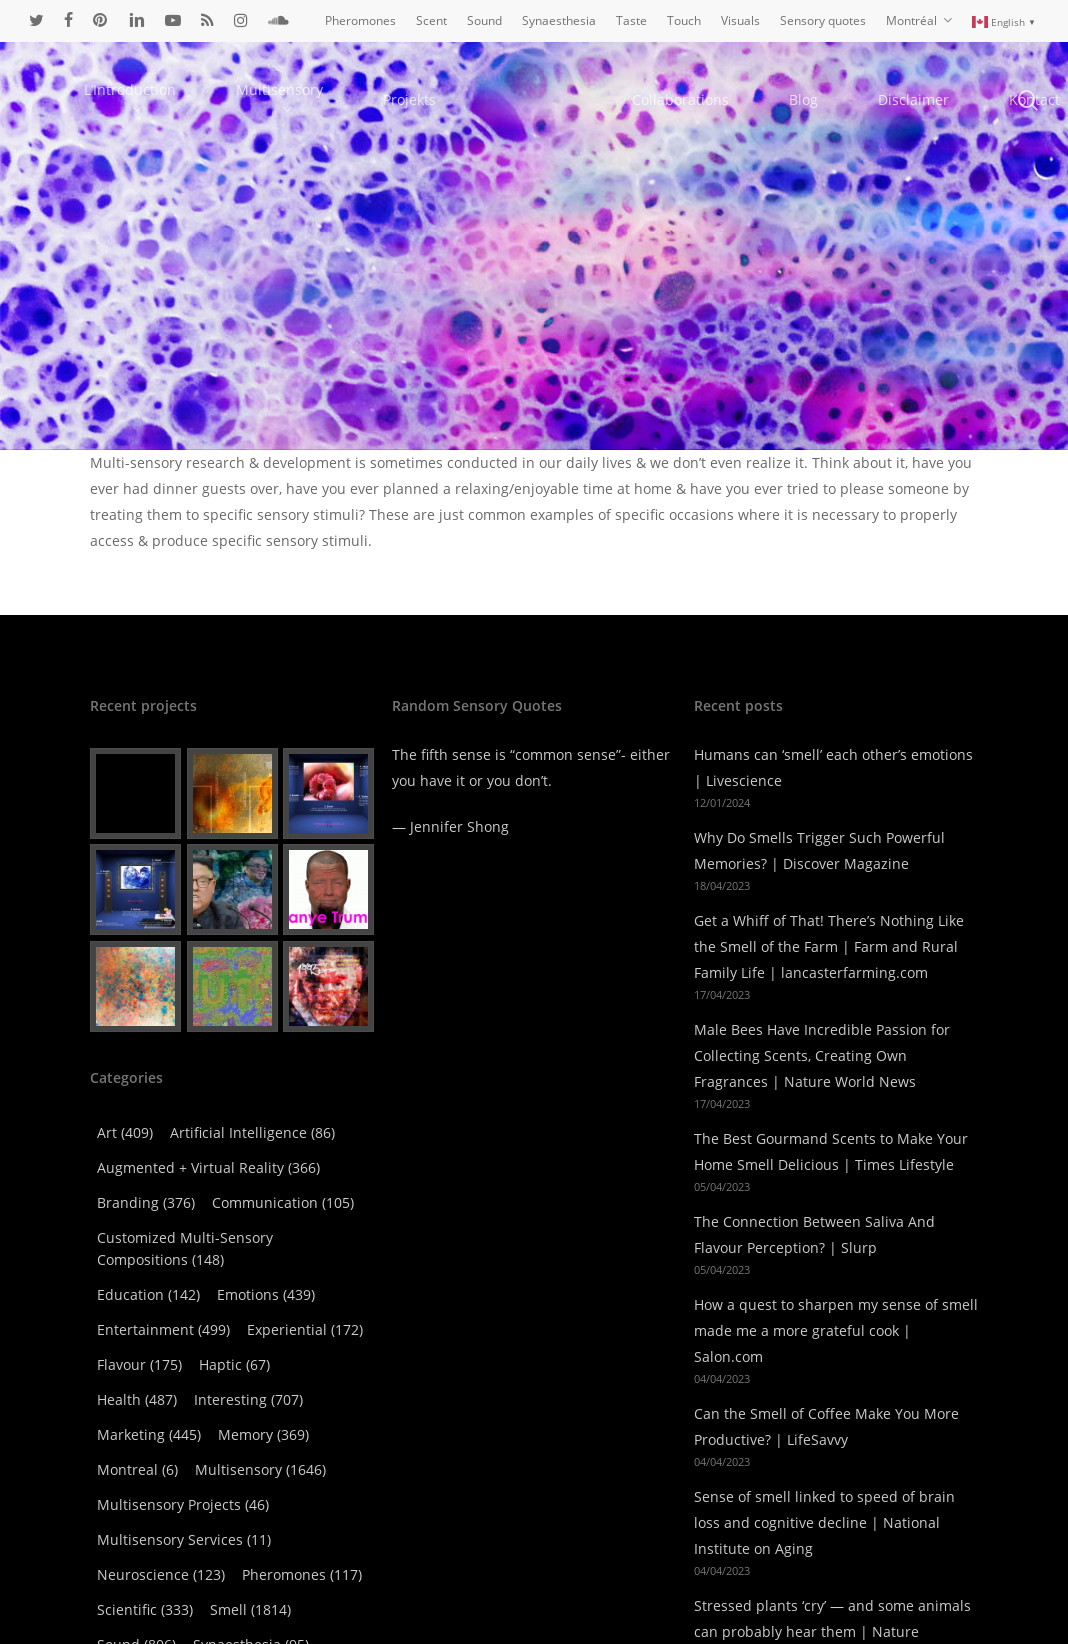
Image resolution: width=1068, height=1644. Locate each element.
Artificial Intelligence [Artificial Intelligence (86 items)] (252, 1073)
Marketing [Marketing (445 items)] (149, 1375)
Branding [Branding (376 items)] (146, 1143)
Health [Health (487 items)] (137, 1340)
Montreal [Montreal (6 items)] (137, 1410)
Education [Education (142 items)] (148, 1235)
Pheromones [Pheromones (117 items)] (302, 1515)
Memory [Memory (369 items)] (263, 1375)
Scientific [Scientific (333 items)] (145, 1550)
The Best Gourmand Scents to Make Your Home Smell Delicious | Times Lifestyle (831, 1092)
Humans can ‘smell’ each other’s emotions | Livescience (833, 708)
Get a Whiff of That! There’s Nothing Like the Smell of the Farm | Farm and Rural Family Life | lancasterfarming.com (829, 887)
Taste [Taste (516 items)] (133, 1620)
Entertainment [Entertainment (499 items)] (163, 1270)
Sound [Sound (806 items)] (136, 1585)
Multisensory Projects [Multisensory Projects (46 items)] (183, 1445)
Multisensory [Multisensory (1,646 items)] (260, 1410)
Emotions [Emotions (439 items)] (266, 1235)
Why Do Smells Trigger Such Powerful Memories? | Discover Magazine (819, 791)
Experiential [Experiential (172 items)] (305, 1270)
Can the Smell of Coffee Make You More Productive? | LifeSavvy (826, 1367)
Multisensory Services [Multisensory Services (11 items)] (184, 1480)
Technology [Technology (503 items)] (242, 1620)
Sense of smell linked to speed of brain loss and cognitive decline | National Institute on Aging (824, 1463)
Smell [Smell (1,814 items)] (250, 1550)
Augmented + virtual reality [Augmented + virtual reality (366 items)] (208, 1108)
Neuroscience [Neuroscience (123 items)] (161, 1515)
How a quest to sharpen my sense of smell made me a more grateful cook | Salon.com (836, 1271)
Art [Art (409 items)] (125, 1073)
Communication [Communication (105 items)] (283, 1143)
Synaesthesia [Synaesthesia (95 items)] (251, 1585)
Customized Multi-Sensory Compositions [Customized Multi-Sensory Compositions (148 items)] (185, 1189)
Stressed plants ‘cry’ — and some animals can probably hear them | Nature (832, 1559)
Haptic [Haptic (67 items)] (234, 1305)
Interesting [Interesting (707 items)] (248, 1340)
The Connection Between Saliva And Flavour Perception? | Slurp (814, 1175)
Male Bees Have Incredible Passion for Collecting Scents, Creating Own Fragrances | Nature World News (822, 996)
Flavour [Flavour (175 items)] (139, 1305)
